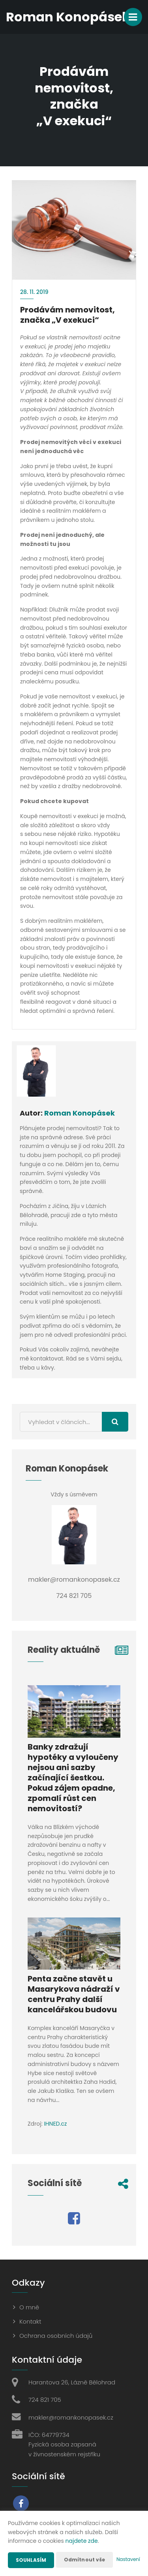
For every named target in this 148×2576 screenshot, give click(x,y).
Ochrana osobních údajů (55, 2335)
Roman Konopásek (79, 1113)
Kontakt (30, 2321)
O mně (29, 2307)
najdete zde (82, 2541)
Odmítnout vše (84, 2559)
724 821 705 (44, 2399)
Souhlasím (31, 2560)
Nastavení (128, 2559)
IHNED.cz (55, 2124)
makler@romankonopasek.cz (70, 2417)
